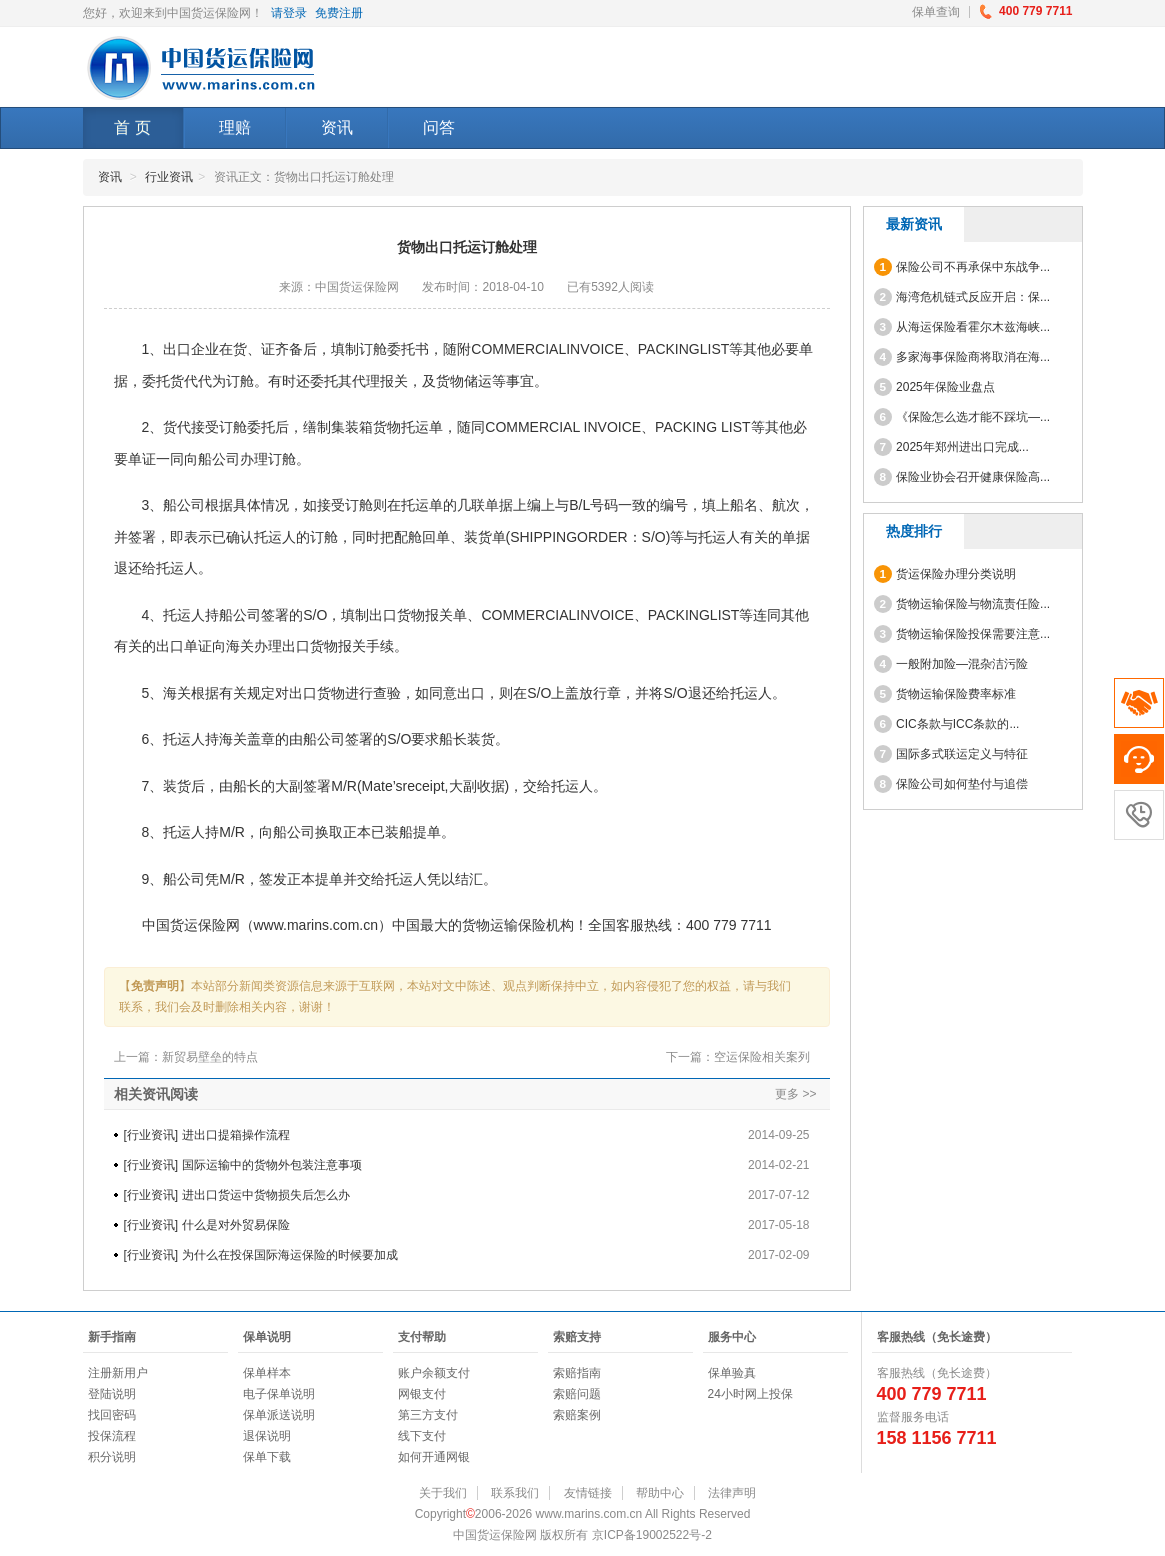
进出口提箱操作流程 (236, 1135)
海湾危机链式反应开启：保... (962, 297)
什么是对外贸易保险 (236, 1225)
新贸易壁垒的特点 (210, 1057)
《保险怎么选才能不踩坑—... (962, 417)
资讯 (337, 127)
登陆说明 (112, 1394)
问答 (439, 127)
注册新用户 (118, 1373)
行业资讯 (169, 177)
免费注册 (339, 13)
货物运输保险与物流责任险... (962, 604)
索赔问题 (577, 1394)
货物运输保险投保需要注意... (962, 634)
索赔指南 (577, 1373)
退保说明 (267, 1436)
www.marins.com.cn (316, 925)
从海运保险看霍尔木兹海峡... (962, 327)
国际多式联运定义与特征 (951, 754)
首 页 (132, 127)
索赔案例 (577, 1415)
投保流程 (112, 1436)
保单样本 (267, 1373)
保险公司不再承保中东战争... (962, 267)
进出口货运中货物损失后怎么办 (266, 1195)
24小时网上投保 (750, 1394)
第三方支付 (428, 1415)
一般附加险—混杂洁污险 (951, 664)
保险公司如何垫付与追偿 (951, 784)
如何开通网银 (434, 1457)
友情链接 (588, 1493)
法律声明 (732, 1493)
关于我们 (443, 1493)
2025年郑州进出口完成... (951, 447)
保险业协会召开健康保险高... (962, 477)
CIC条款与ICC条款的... (947, 724)
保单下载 (267, 1457)
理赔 (235, 127)
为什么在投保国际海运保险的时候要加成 (290, 1255)
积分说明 (112, 1457)
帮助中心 (660, 1493)
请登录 (289, 13)
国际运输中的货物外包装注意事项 (272, 1165)
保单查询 (936, 12)
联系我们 (515, 1493)
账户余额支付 (434, 1373)
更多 (787, 1094)
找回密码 (112, 1415)
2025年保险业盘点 (934, 387)
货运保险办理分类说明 (945, 574)
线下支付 (422, 1436)
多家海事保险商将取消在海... (962, 357)
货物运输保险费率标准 (945, 694)
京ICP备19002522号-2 (652, 1535)
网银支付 (422, 1394)
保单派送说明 (279, 1415)
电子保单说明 (279, 1394)
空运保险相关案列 (762, 1057)
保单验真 (732, 1373)
